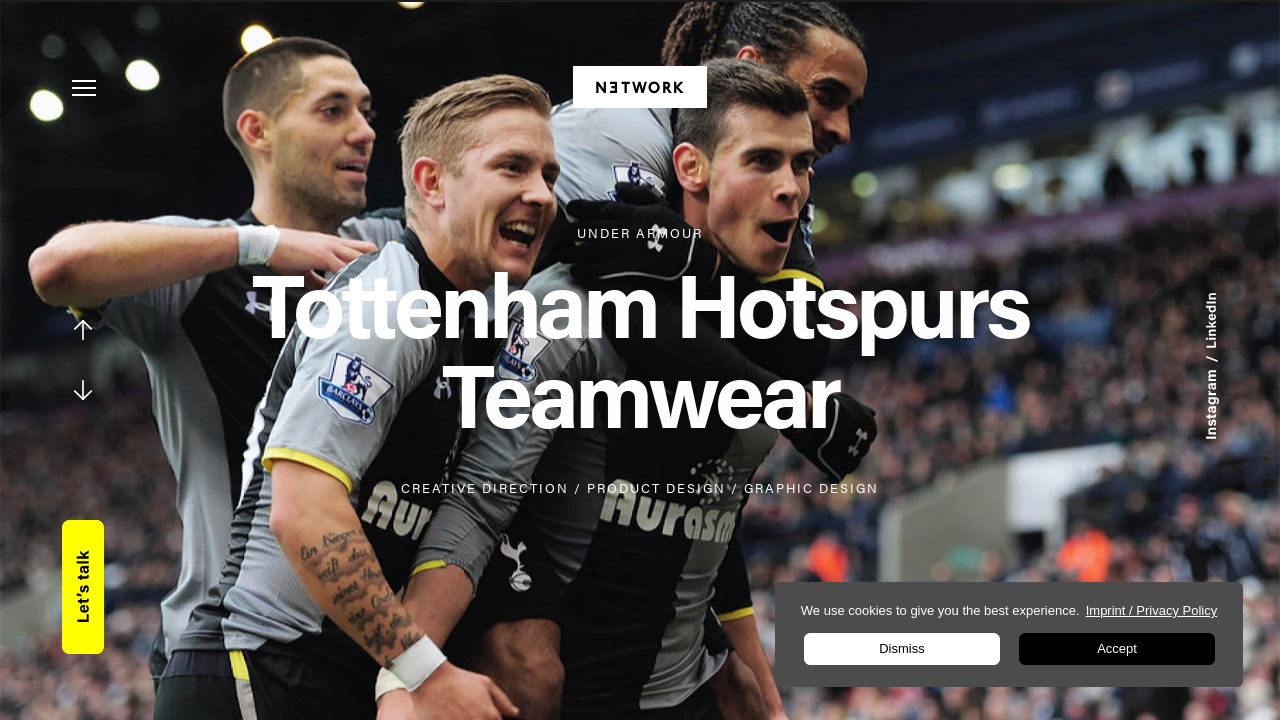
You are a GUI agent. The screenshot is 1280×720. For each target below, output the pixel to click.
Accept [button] (1117, 648)
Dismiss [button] (902, 648)
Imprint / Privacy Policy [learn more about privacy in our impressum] (1151, 610)
